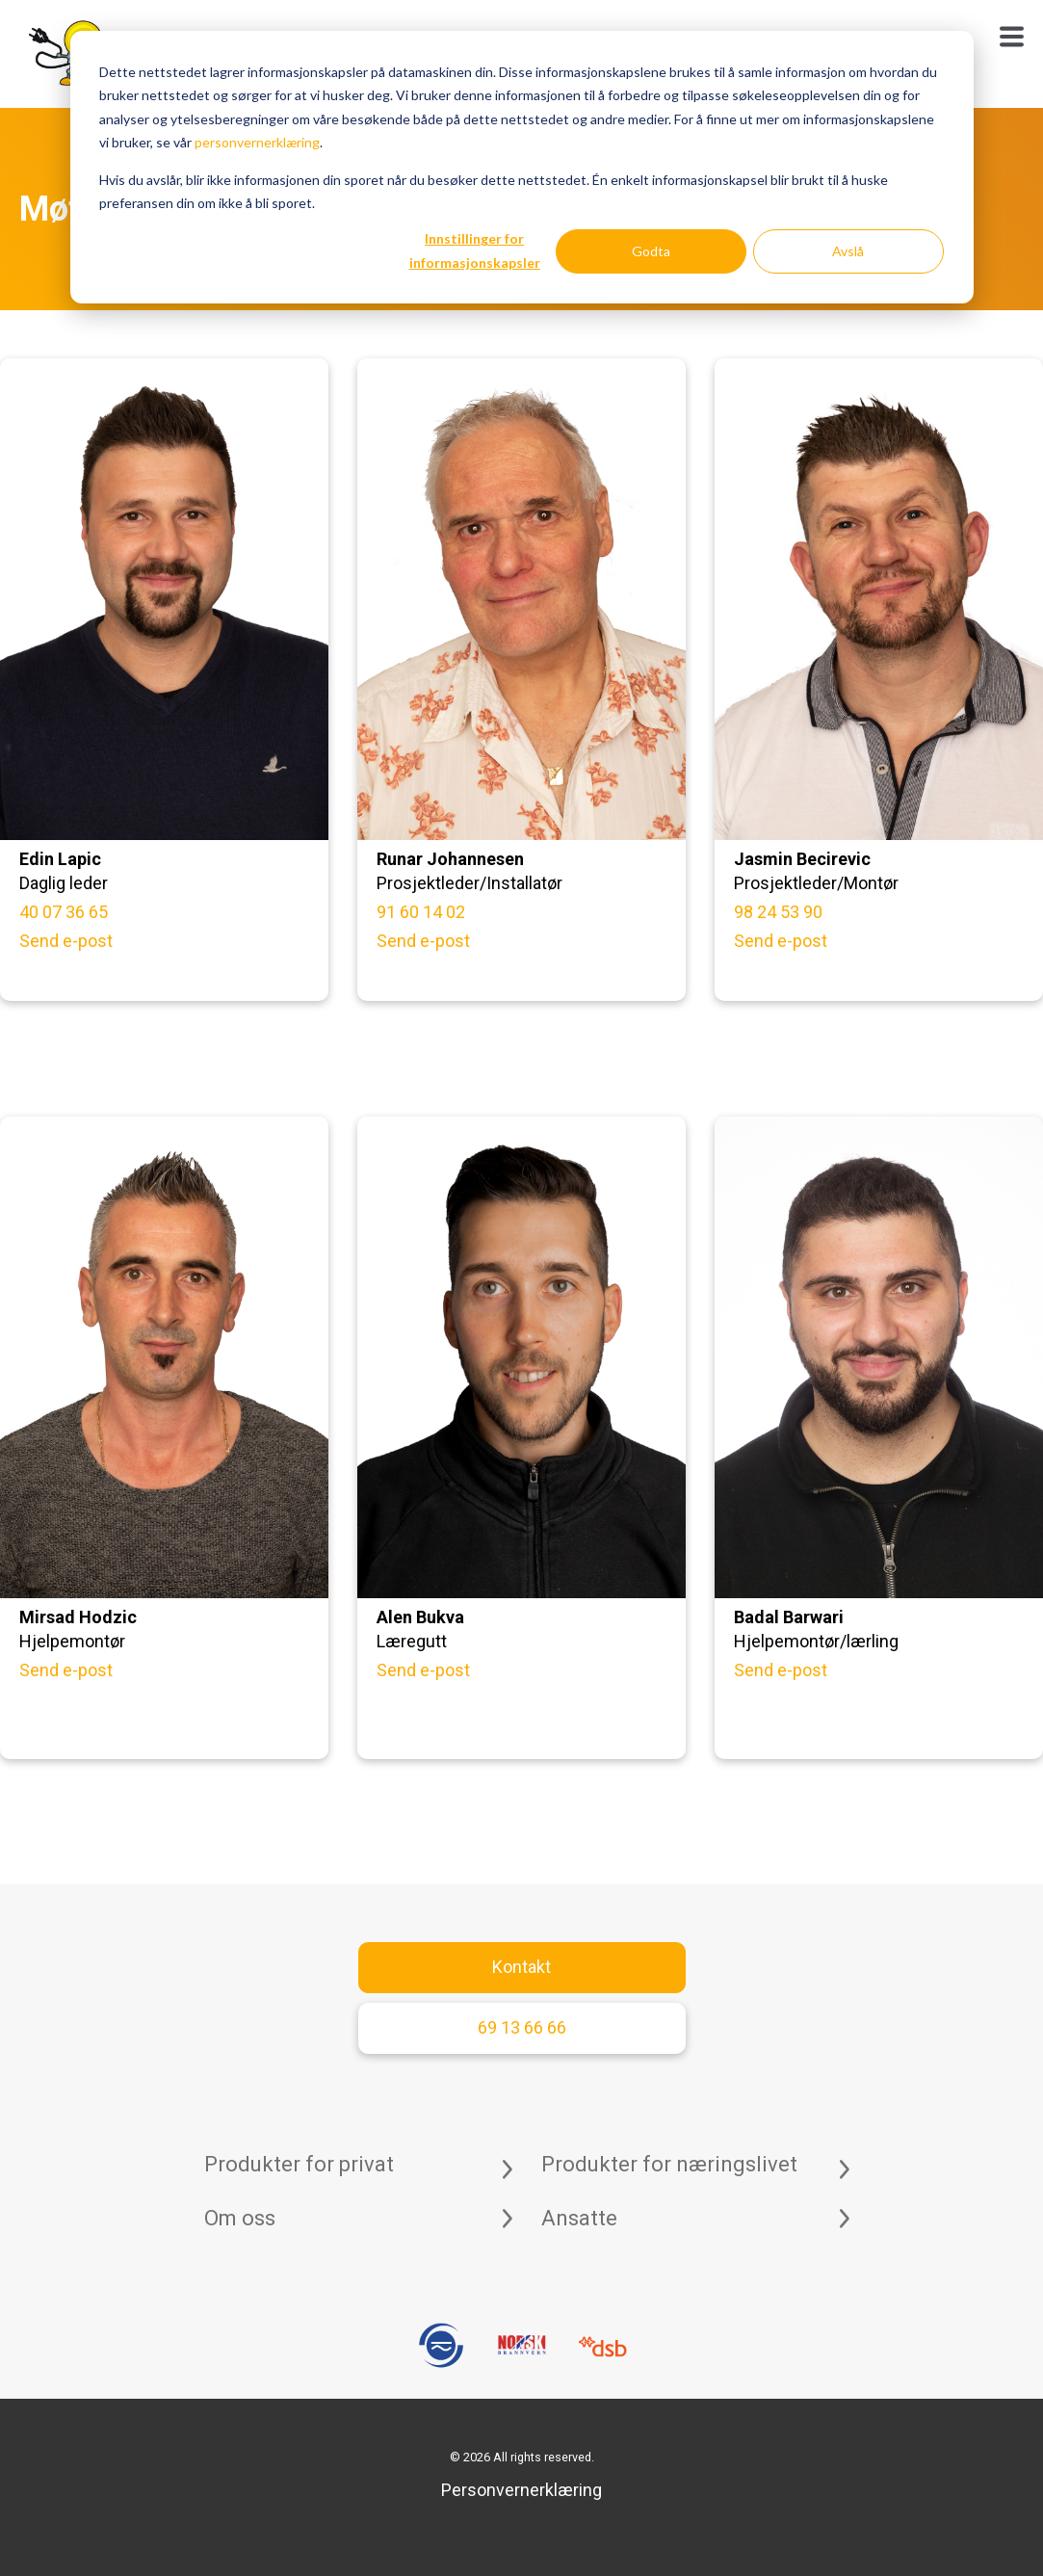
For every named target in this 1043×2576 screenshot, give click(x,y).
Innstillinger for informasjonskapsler (474, 250)
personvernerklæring (257, 142)
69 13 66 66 (522, 2027)
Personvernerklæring (521, 2490)
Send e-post (66, 941)
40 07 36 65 (63, 912)
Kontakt (521, 1967)
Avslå (848, 251)
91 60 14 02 (421, 912)
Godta (651, 251)
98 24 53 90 (778, 912)
